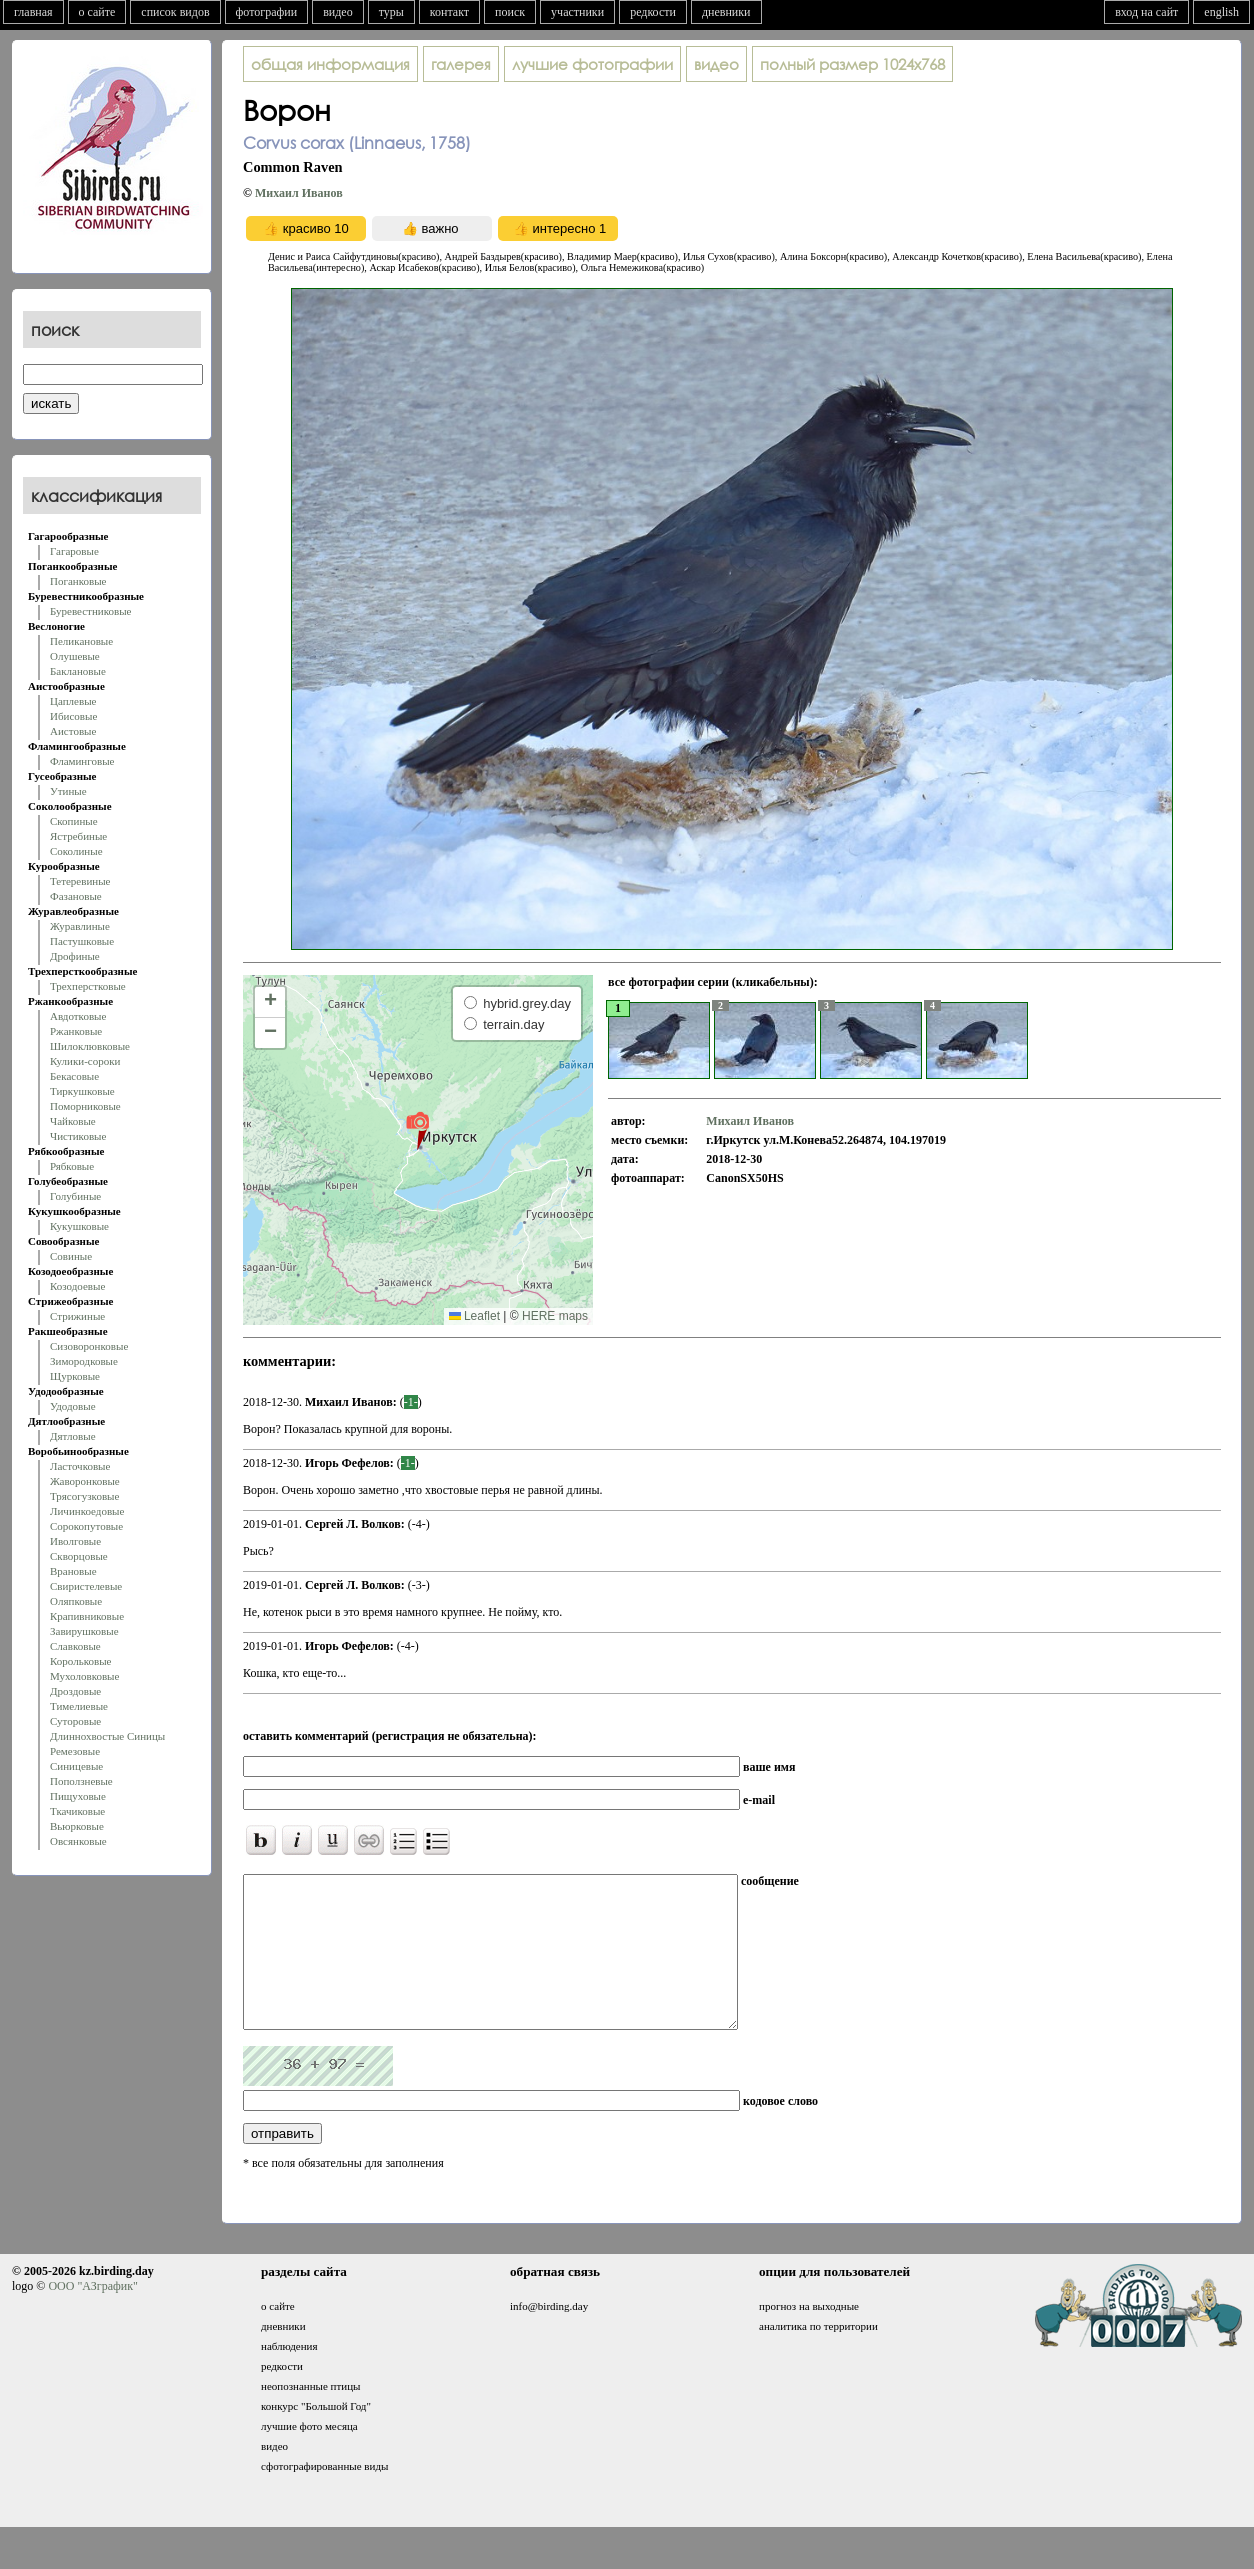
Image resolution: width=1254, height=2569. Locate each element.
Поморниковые (85, 1106)
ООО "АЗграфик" (92, 2316)
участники (577, 12)
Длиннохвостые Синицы (107, 1736)
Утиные (68, 791)
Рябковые (72, 1166)
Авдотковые (78, 1016)
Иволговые (75, 1541)
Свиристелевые (86, 1586)
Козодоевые (77, 1286)
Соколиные (76, 851)
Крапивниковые (87, 1616)
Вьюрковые (77, 1826)
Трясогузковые (84, 1496)
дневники (726, 12)
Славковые (75, 1646)
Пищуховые (78, 1796)
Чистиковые (78, 1136)
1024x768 (852, 64)
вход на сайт (1146, 12)
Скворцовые (79, 1556)
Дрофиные (75, 956)
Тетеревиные (80, 881)
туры (391, 12)
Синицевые (76, 1766)
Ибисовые (73, 716)
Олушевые (75, 656)
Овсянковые (78, 1841)
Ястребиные (78, 836)
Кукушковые (79, 1226)
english (1221, 12)
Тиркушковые (82, 1091)
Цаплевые (73, 701)
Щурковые (75, 1376)
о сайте (97, 12)
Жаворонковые (85, 1481)
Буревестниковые (90, 611)
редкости (653, 12)
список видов (175, 12)
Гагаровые (74, 551)
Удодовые (73, 1406)
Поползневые (81, 1781)
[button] (417, 1130)
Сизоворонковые (89, 1346)
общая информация (330, 64)
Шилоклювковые (90, 1046)
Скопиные (74, 821)
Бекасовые (74, 1076)
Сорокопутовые (86, 1526)
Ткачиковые (77, 1811)
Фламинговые (82, 761)
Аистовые (73, 731)
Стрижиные (77, 1316)
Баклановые (78, 671)
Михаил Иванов (299, 193)
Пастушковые (82, 941)
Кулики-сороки (85, 1061)
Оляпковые (76, 1601)
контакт (449, 12)
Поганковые (78, 581)
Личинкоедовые (87, 1511)
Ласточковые (80, 1466)
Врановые (73, 1571)
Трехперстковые (88, 986)
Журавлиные (80, 926)
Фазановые (76, 896)
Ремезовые (75, 1751)
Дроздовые (75, 1691)
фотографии (267, 12)
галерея (461, 64)
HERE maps (555, 1316)
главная (33, 12)
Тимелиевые (79, 1706)
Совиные (71, 1256)
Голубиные (75, 1196)
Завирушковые (84, 1631)
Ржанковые (76, 1031)
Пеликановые (81, 641)
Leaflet (474, 1316)
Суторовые (75, 1721)
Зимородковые (84, 1361)
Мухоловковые (84, 1676)
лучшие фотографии (592, 64)
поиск (510, 12)
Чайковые (73, 1121)
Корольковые (80, 1661)
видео (338, 12)
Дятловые (73, 1436)
